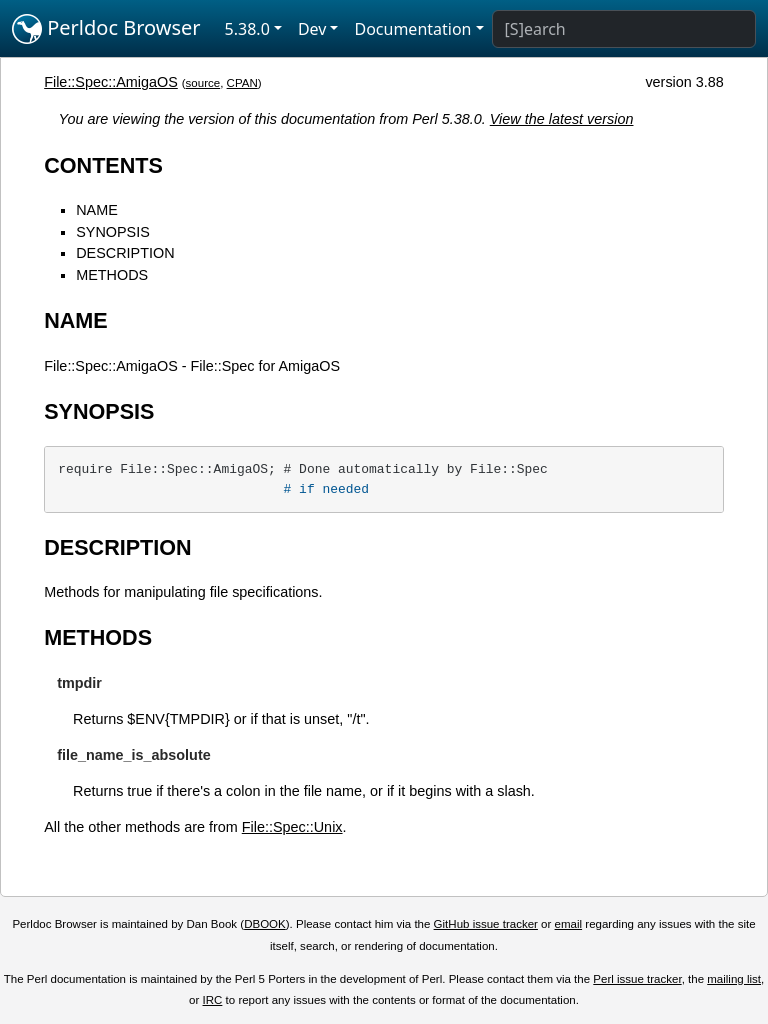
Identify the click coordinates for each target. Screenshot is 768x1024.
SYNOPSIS (113, 232)
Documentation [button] (412, 29)
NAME (97, 210)
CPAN (242, 83)
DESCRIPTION (125, 253)
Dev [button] (312, 29)
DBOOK (265, 924)
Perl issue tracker (637, 979)
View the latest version (562, 119)
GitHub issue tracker (486, 924)
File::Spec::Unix (292, 827)
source (203, 83)
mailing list (734, 979)
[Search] (624, 29)
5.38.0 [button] (247, 29)
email (569, 924)
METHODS (112, 275)
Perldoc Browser (106, 29)
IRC (213, 1000)
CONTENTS (103, 165)
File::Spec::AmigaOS (111, 82)
